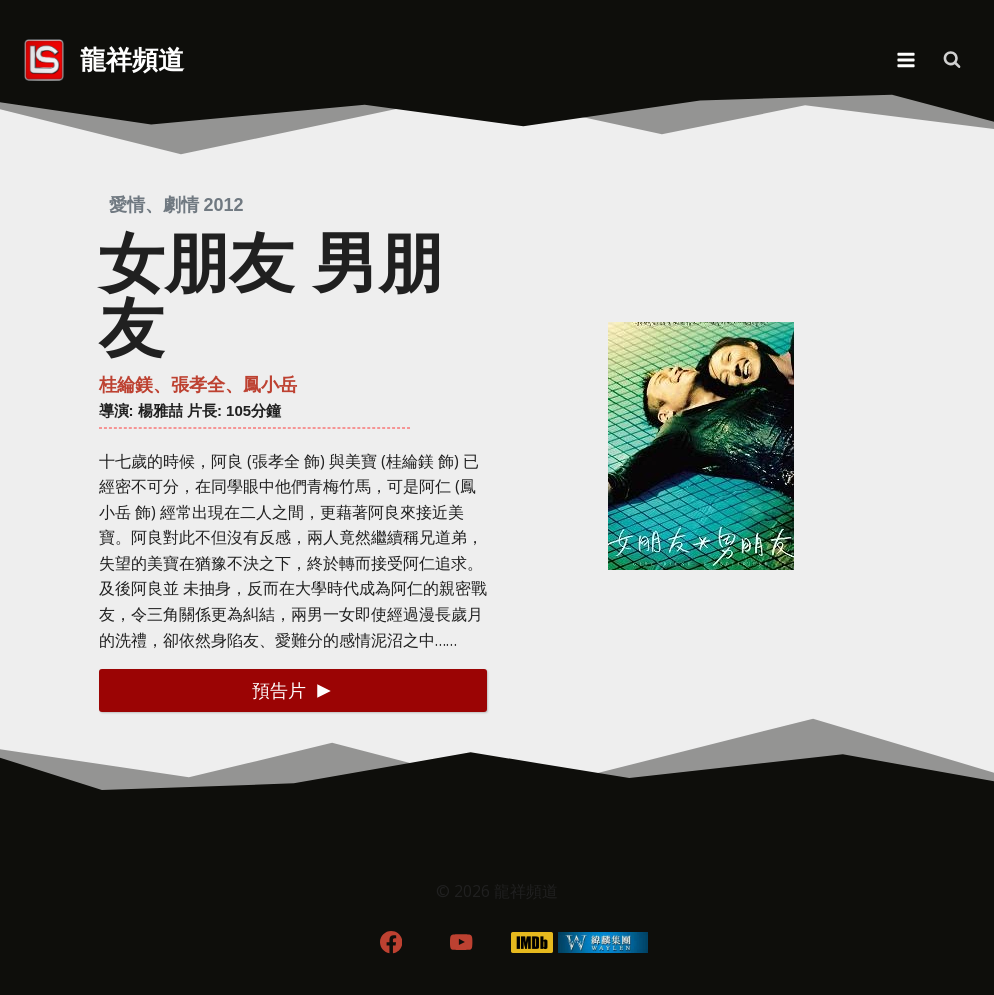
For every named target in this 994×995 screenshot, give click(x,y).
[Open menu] (905, 59)
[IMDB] (532, 942)
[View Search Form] (952, 60)
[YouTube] (461, 942)
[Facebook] (390, 942)
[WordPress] (603, 942)
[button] (293, 690)
